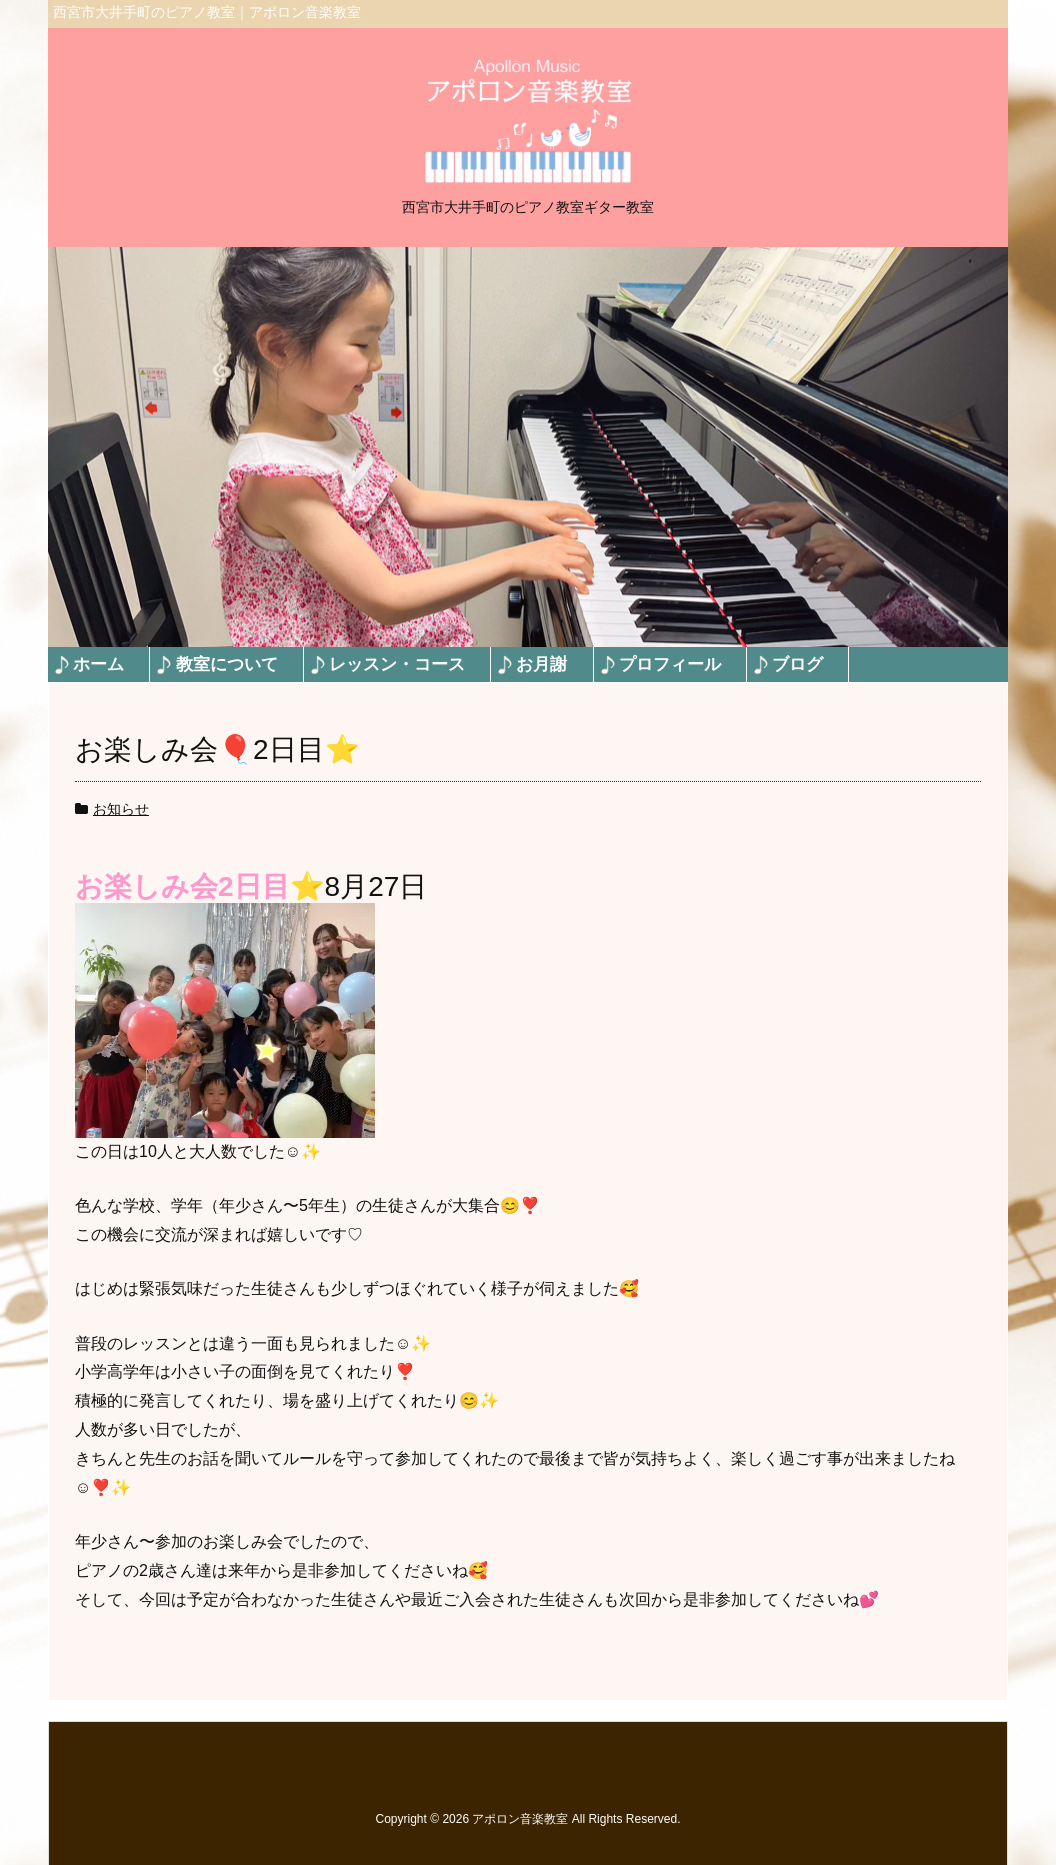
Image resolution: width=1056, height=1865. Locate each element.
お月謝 (541, 664)
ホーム (98, 664)
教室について (227, 664)
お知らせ (121, 809)
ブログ (797, 664)
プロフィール (670, 664)
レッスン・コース (397, 664)
